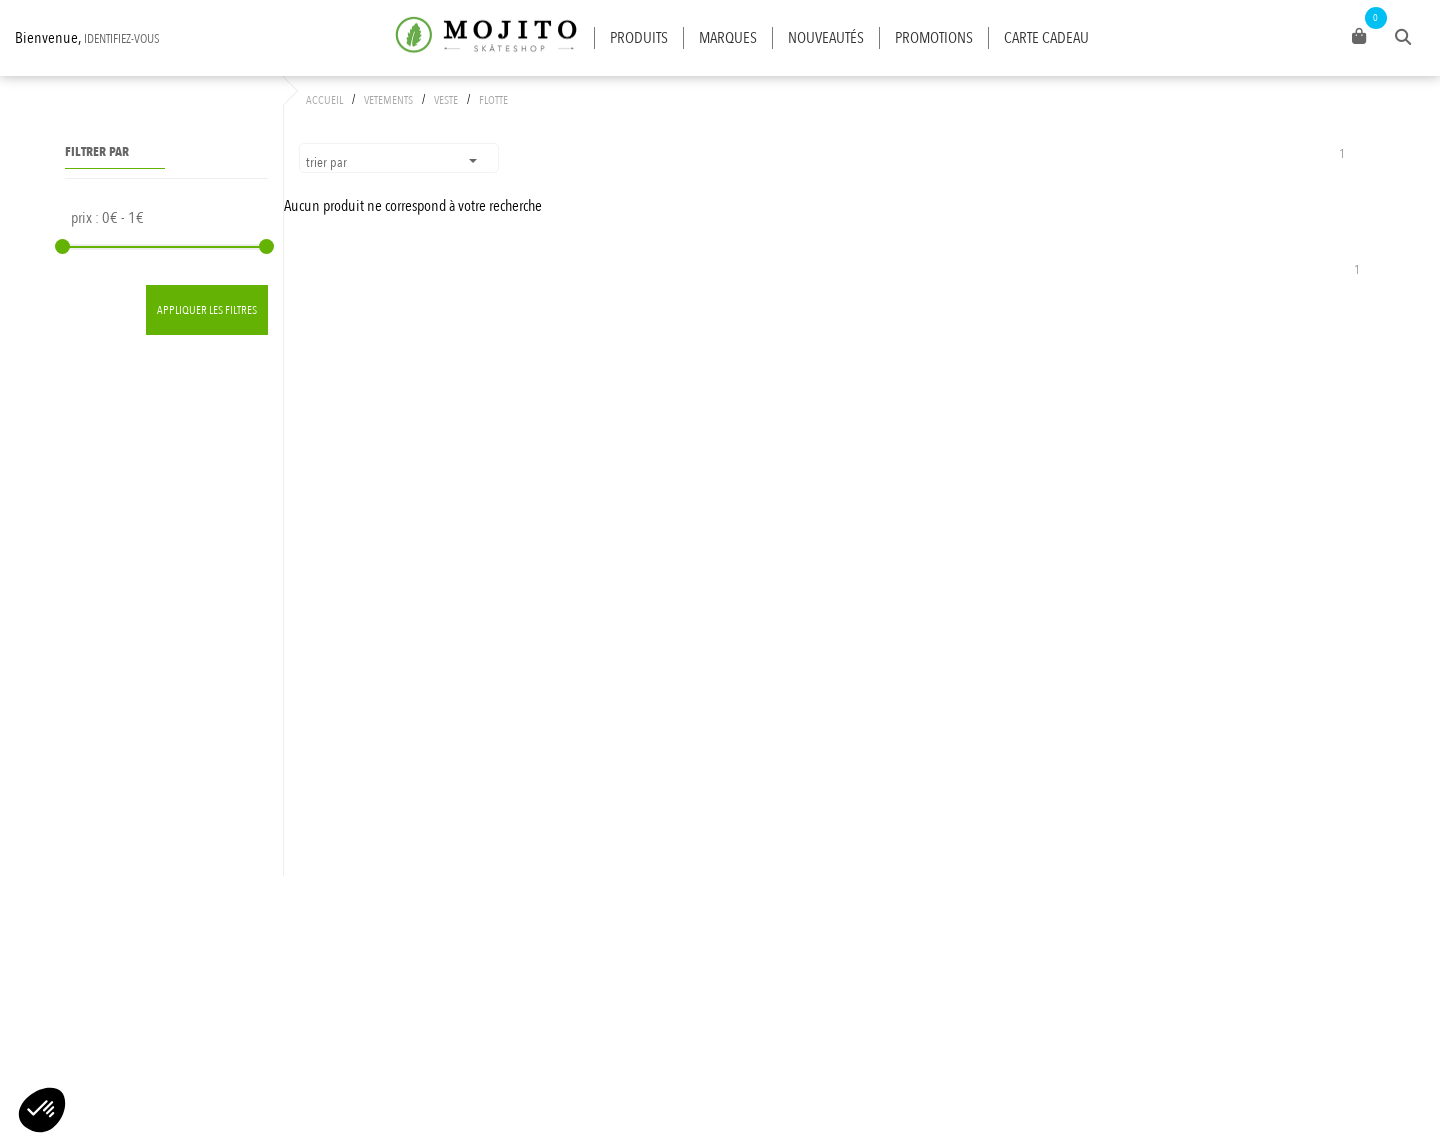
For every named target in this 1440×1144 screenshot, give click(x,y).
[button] (42, 1110)
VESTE (446, 100)
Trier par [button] (328, 162)
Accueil (324, 100)
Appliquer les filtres (207, 310)
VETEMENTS (388, 100)
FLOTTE (493, 100)
